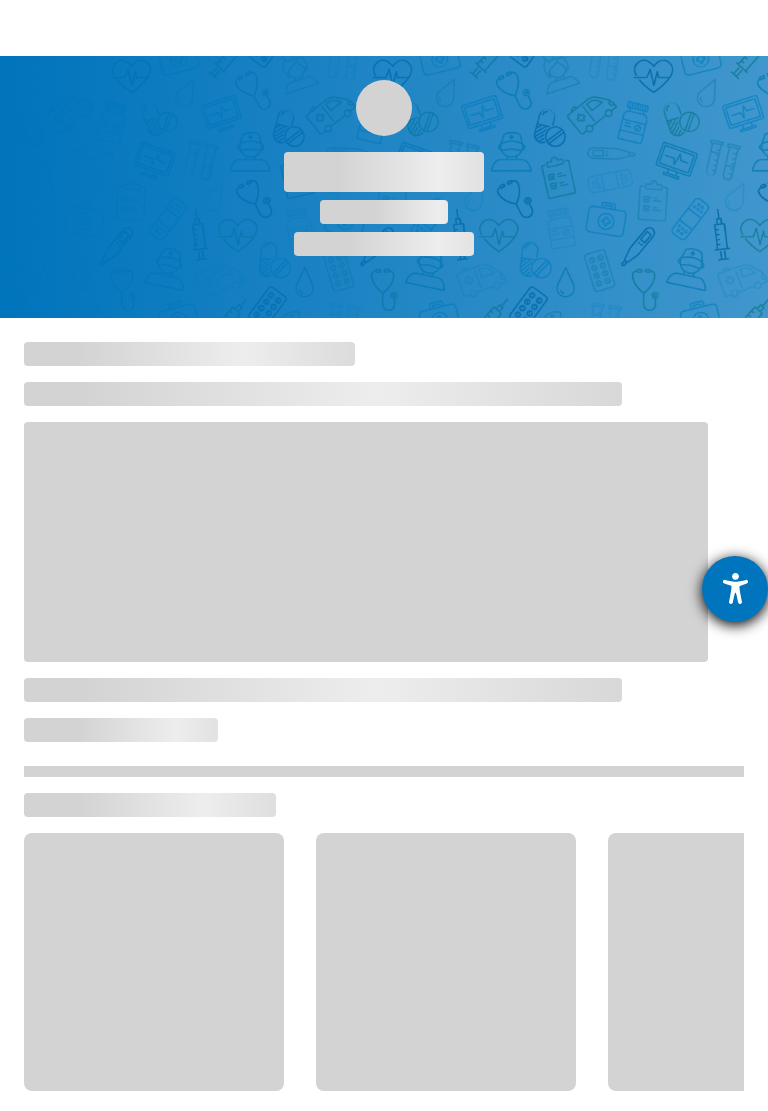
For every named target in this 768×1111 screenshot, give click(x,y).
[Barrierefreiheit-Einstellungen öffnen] (735, 589)
